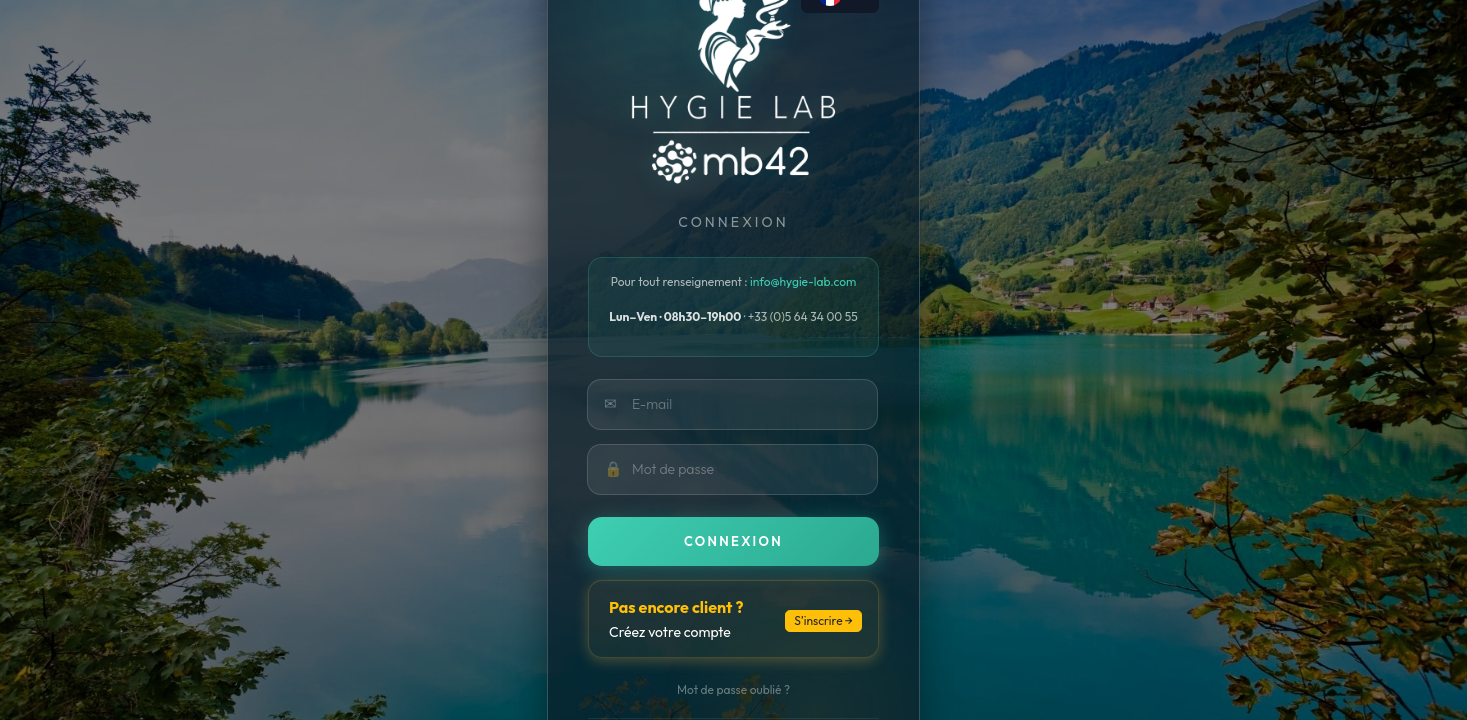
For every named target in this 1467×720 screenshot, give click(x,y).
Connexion (733, 541)
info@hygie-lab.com (803, 281)
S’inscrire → (823, 620)
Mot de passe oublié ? (733, 689)
